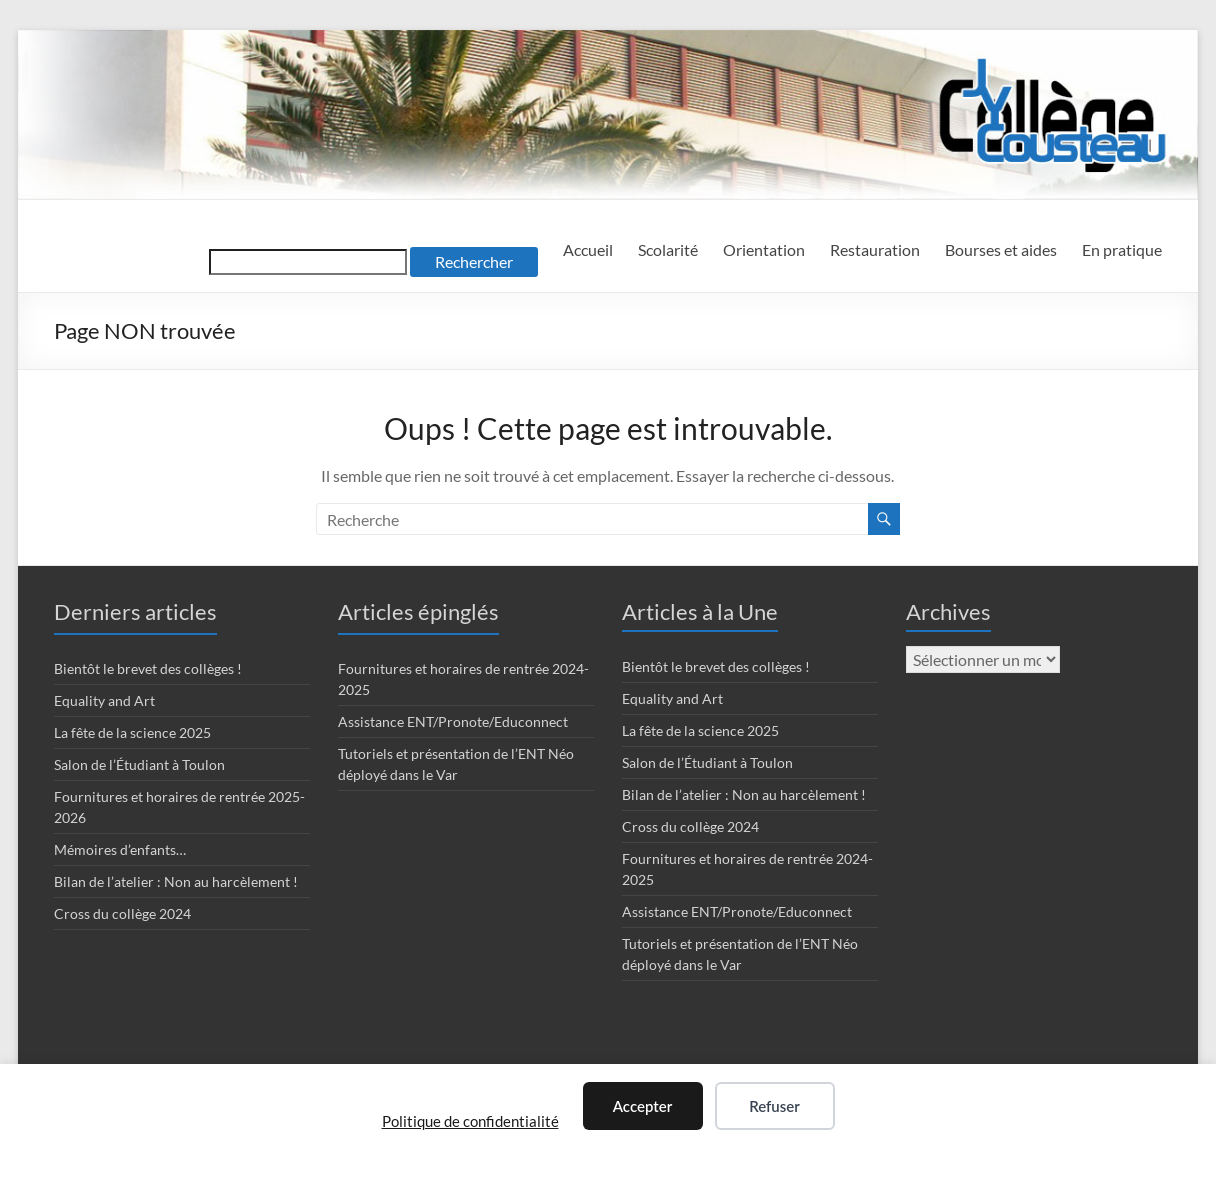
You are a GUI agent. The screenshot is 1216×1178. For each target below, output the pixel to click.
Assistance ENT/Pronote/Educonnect (453, 721)
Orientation (764, 249)
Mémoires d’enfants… (120, 849)
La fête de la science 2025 (132, 732)
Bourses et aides (1001, 249)
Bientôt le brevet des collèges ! (148, 668)
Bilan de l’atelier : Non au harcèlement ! (176, 881)
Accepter (642, 1106)
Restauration (875, 249)
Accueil (588, 249)
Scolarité (668, 249)
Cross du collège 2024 (122, 913)
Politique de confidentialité (470, 1121)
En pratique (1122, 249)
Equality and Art (104, 700)
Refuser (774, 1106)
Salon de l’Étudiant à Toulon (139, 764)
